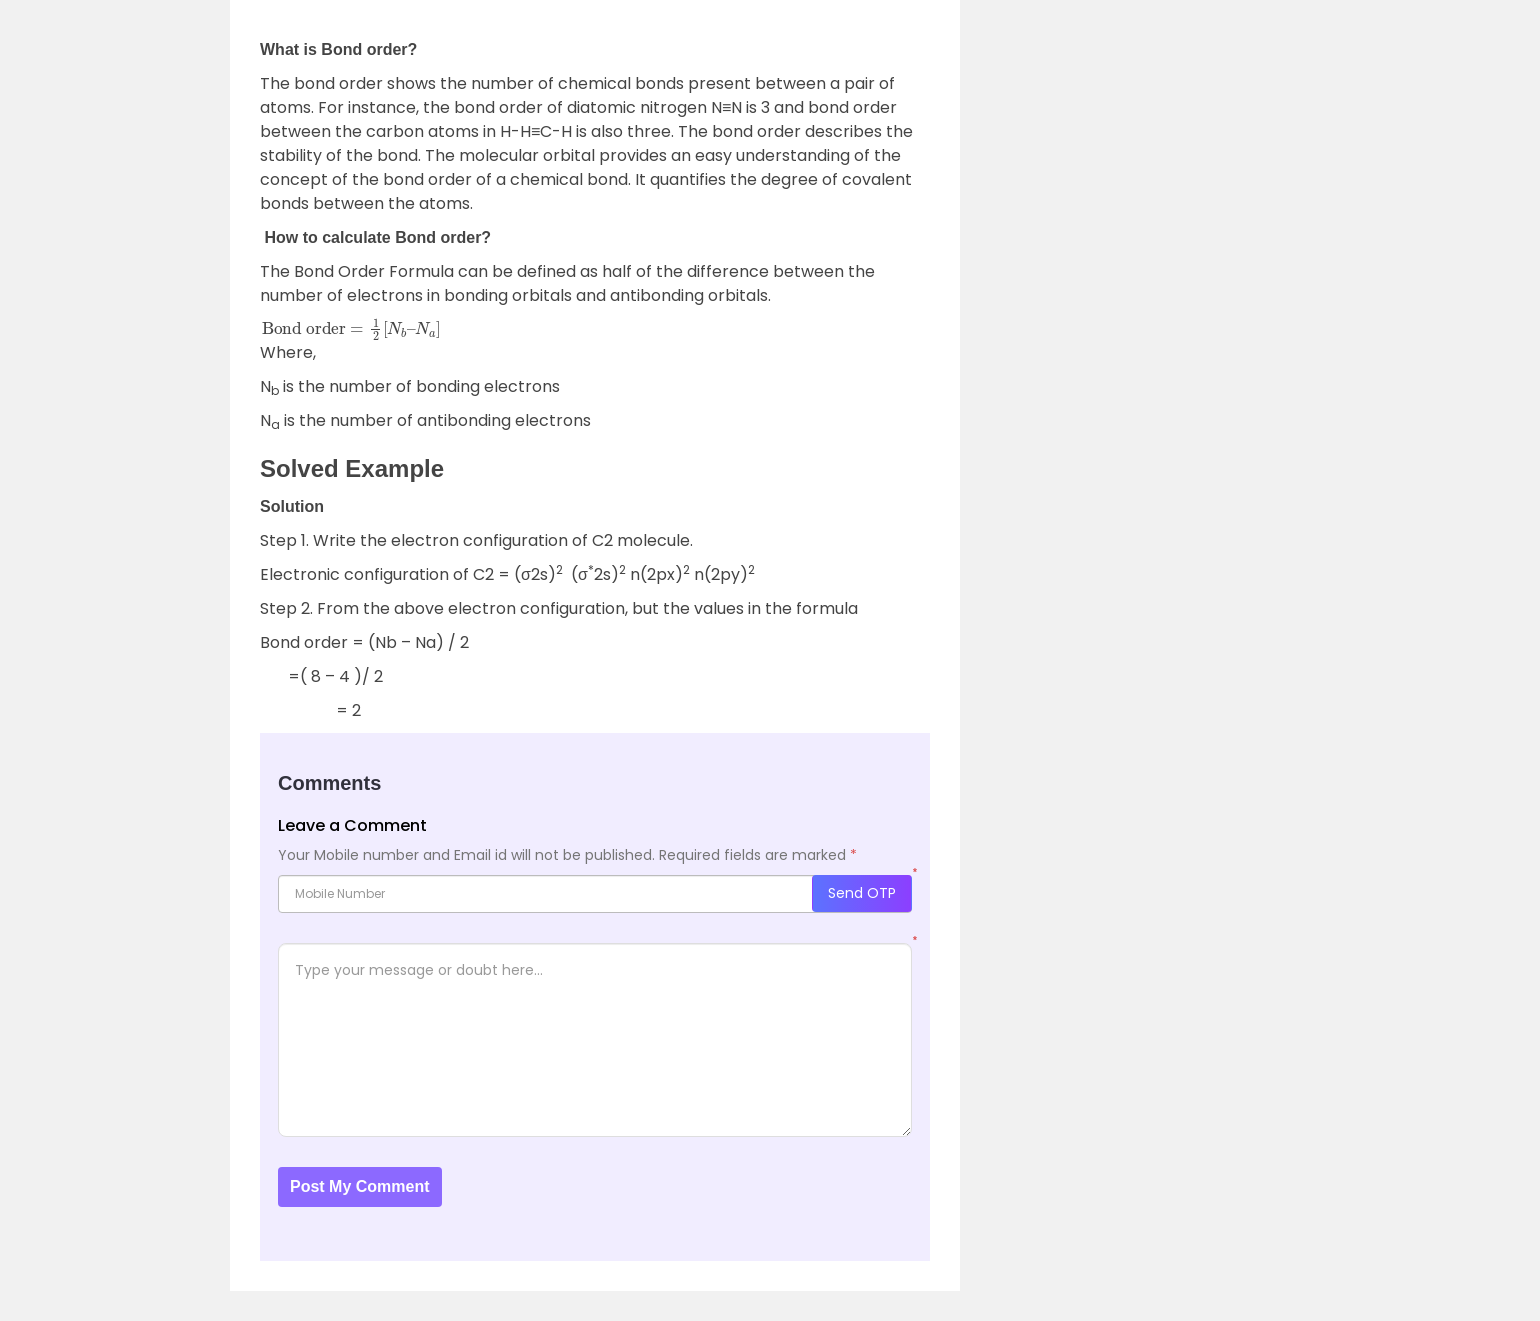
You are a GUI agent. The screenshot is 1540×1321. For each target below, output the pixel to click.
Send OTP (862, 893)
